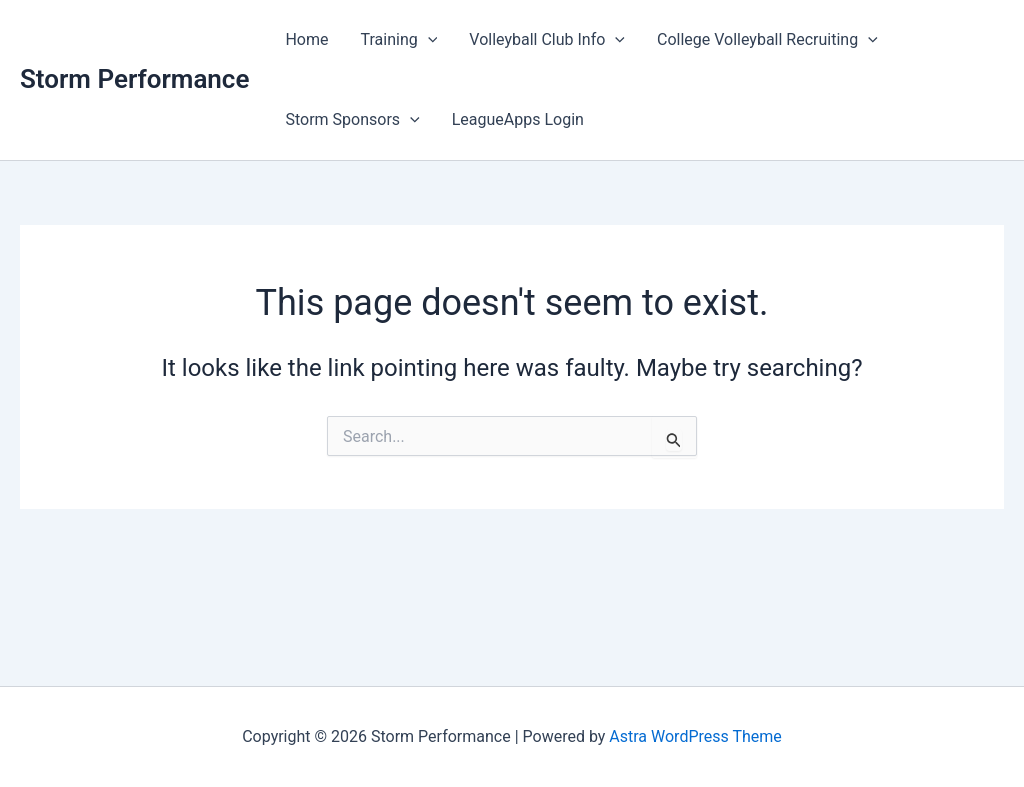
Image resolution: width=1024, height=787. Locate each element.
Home (306, 39)
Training (399, 40)
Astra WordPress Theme (695, 736)
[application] (428, 40)
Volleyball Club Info (547, 40)
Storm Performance (134, 79)
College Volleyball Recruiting (767, 40)
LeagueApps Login (518, 119)
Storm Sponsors (352, 120)
